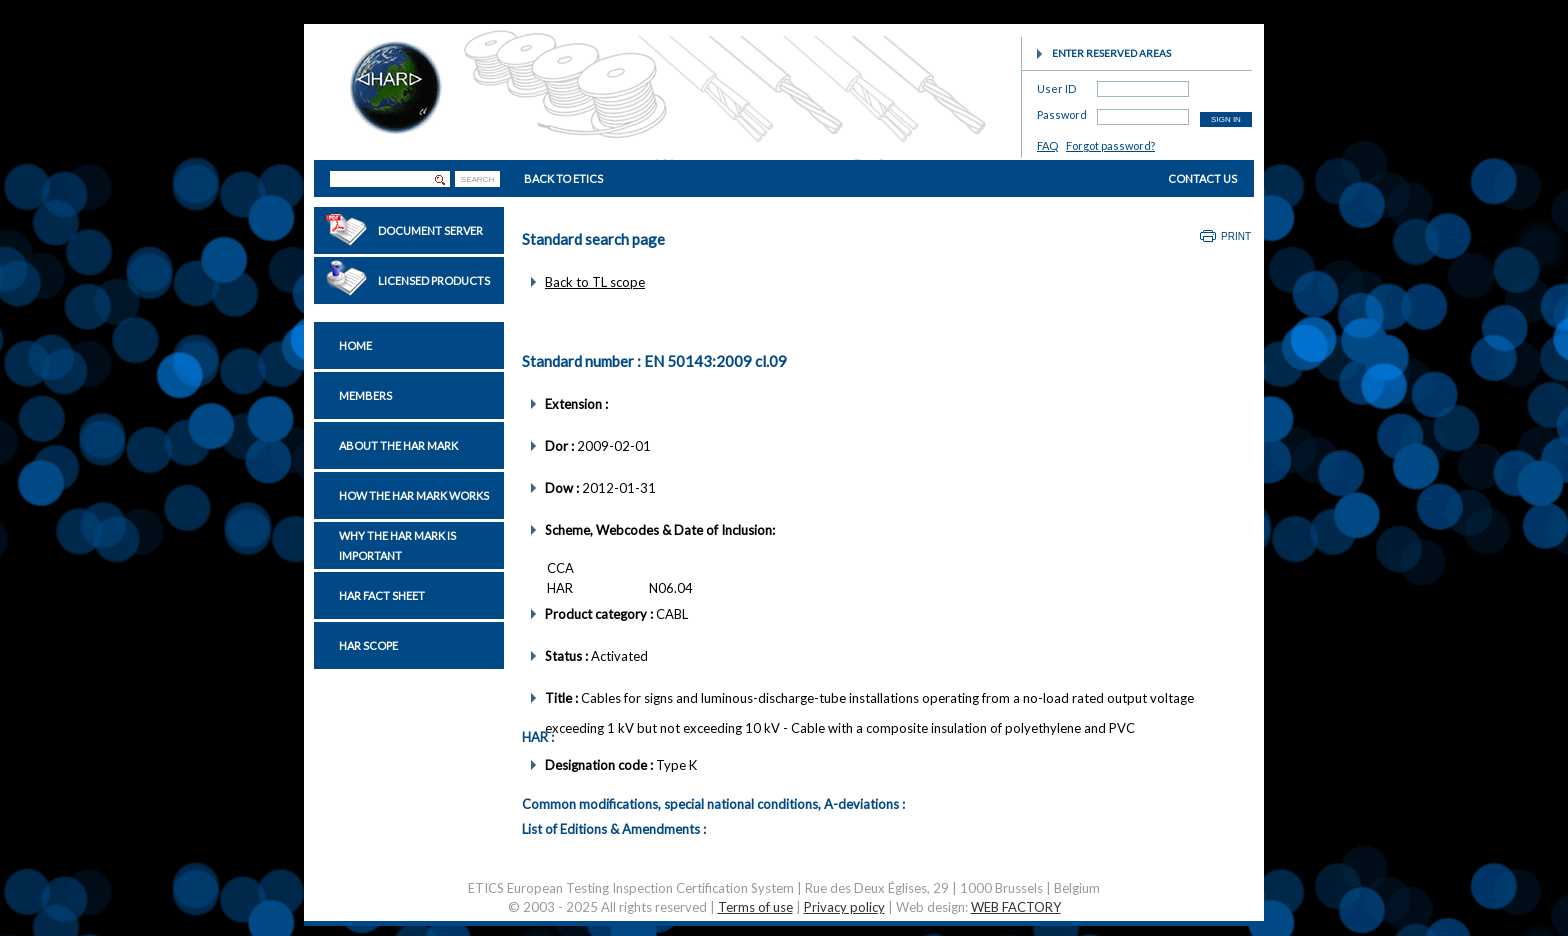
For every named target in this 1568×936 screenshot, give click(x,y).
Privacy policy (844, 907)
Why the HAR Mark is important (397, 545)
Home (355, 345)
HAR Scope (368, 645)
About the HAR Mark (398, 445)
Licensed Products (434, 280)
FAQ (1047, 145)
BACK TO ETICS (563, 178)
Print (1236, 236)
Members (365, 395)
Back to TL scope (595, 282)
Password (1062, 111)
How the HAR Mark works (414, 495)
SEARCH (477, 179)
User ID (1056, 85)
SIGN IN (1226, 119)
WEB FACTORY (1016, 907)
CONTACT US (1202, 178)
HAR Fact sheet (382, 595)
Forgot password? (1110, 145)
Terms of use (755, 907)
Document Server (430, 230)
